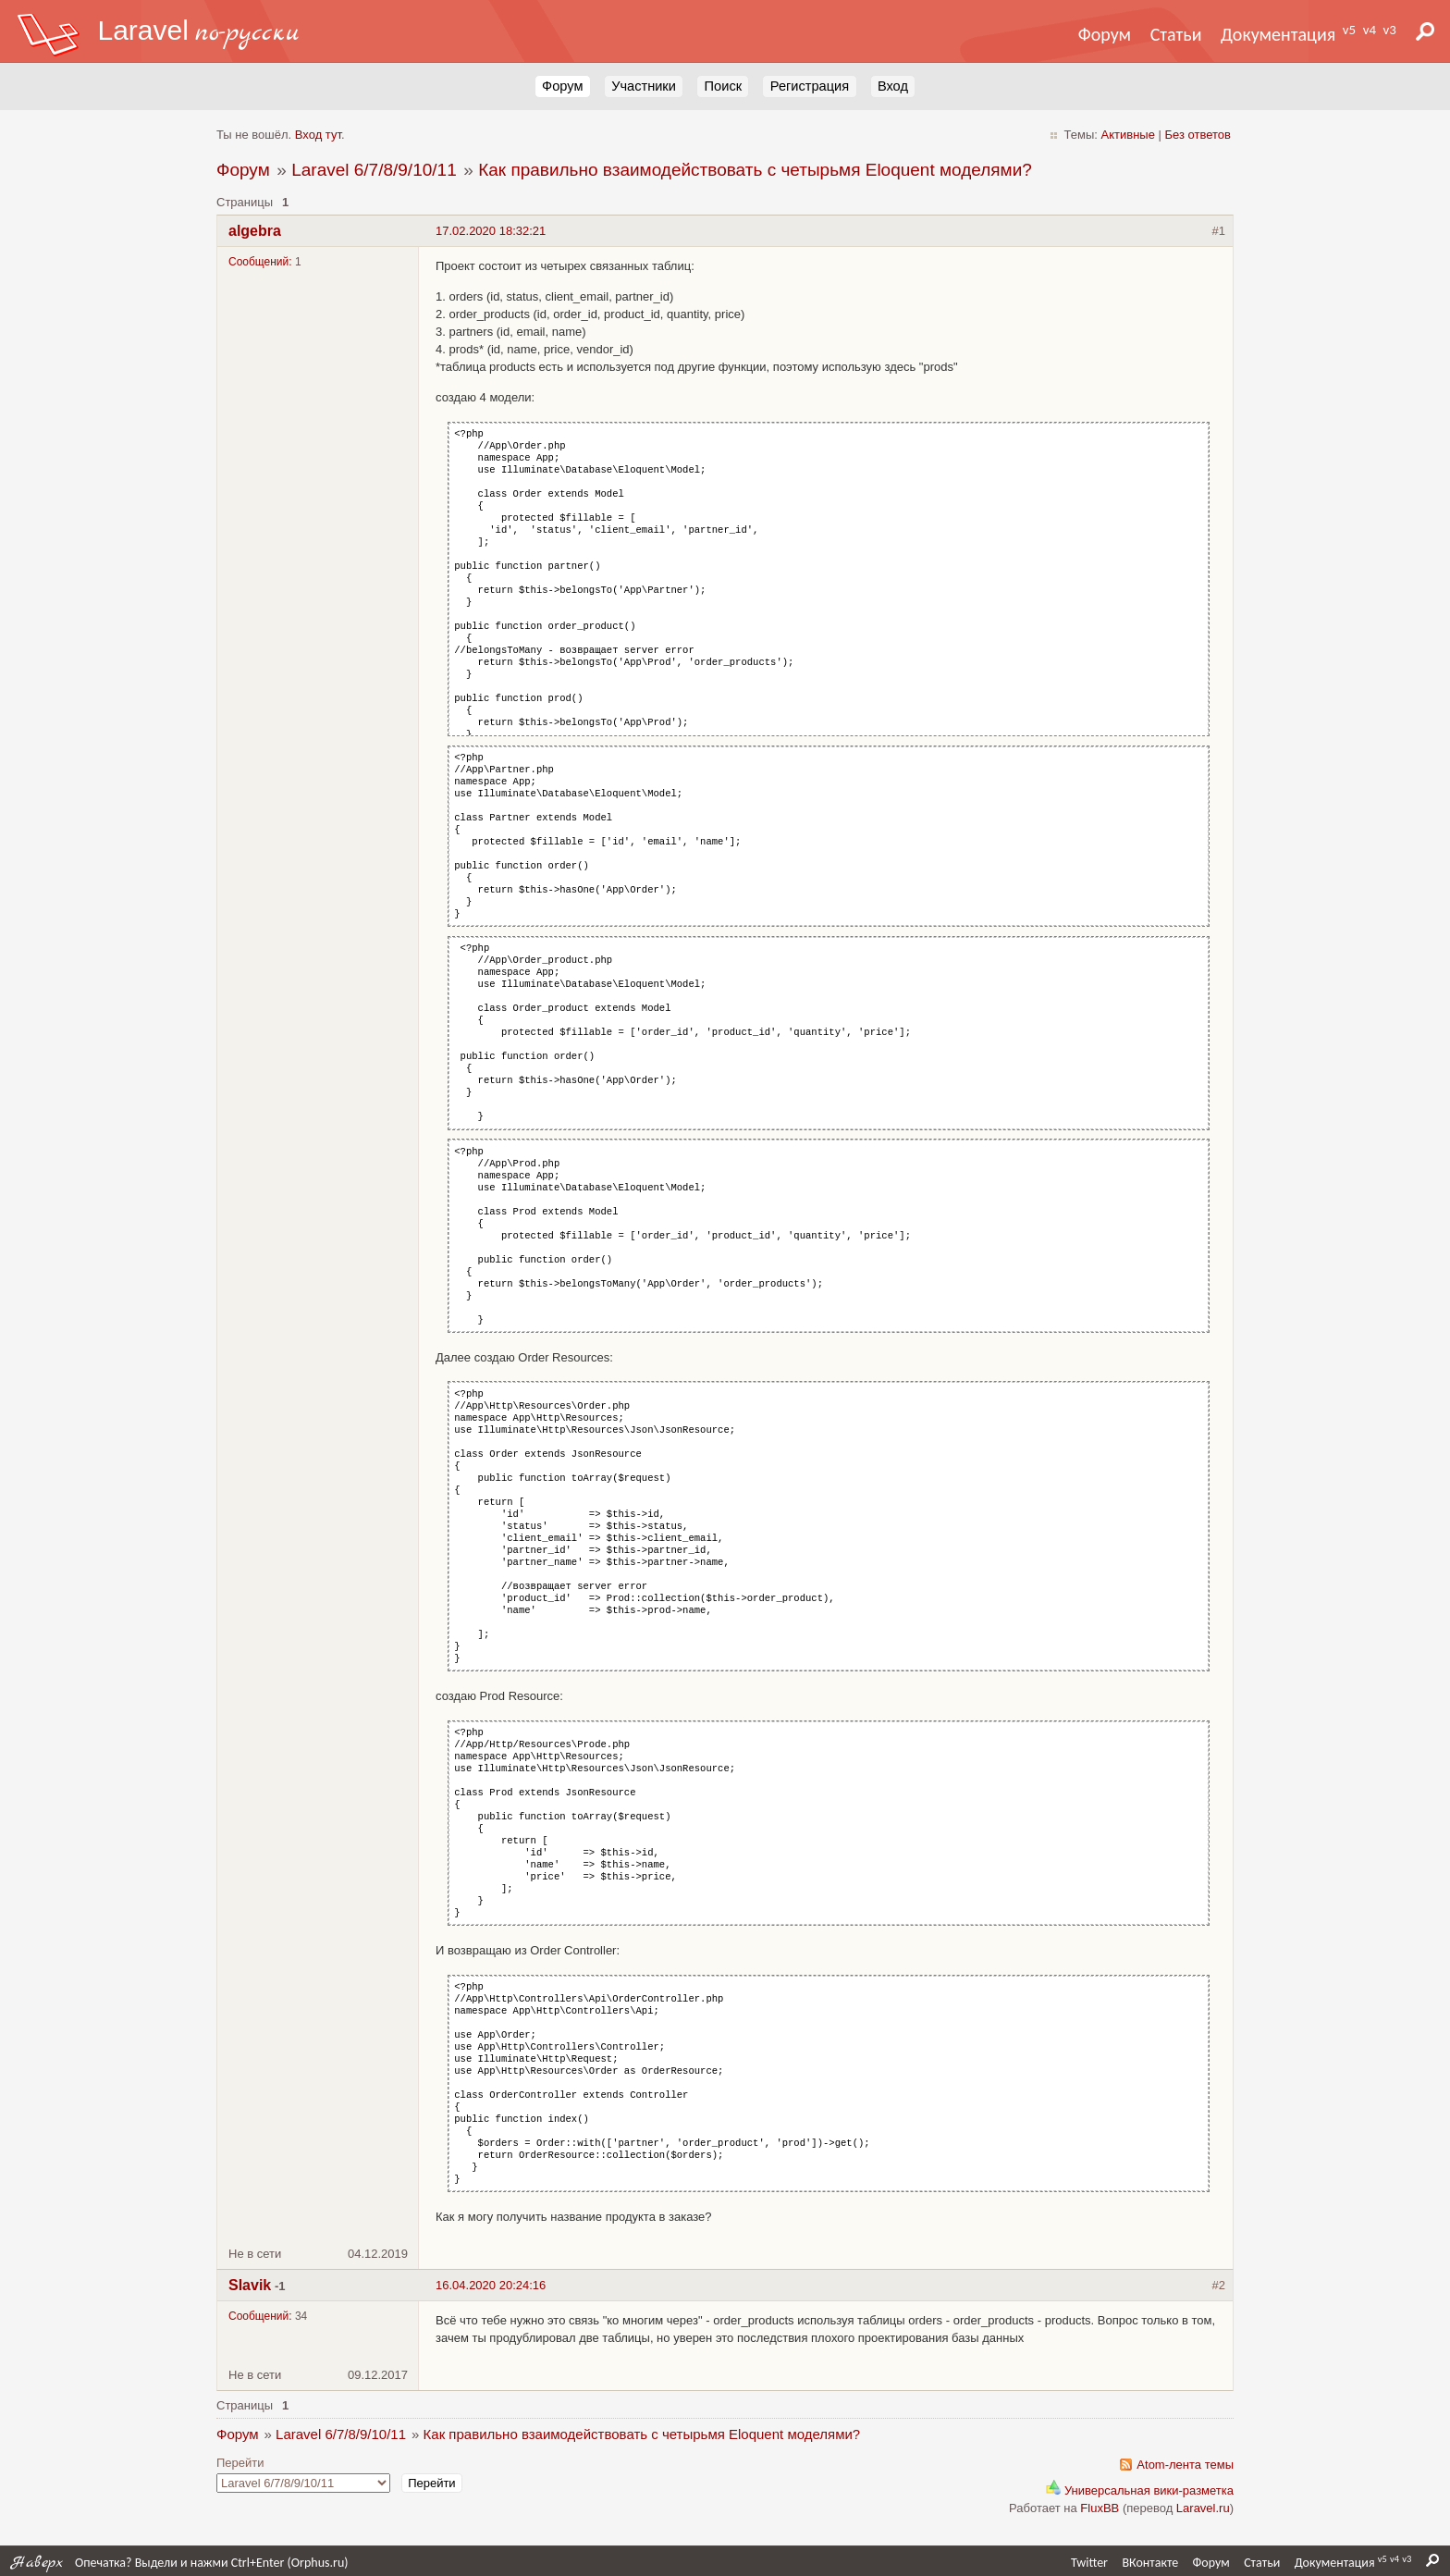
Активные (1128, 135)
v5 (1349, 29)
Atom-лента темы (1185, 2464)
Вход (893, 86)
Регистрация (809, 86)
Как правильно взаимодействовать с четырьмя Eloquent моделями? (755, 169)
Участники (643, 86)
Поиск (723, 86)
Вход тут (318, 135)
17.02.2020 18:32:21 (491, 231)
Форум (1104, 34)
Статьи (1176, 34)
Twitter (1089, 2562)
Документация (1278, 34)
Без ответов (1198, 135)
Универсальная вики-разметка (1140, 2490)
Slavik (249, 2285)
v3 (1389, 29)
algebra (254, 231)
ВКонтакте (1150, 2562)
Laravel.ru (1203, 2508)
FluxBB (1099, 2508)
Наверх (37, 2562)
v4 (1369, 29)
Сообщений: (260, 261)
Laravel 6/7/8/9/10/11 (374, 169)
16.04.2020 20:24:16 (491, 2285)
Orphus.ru (317, 2562)
